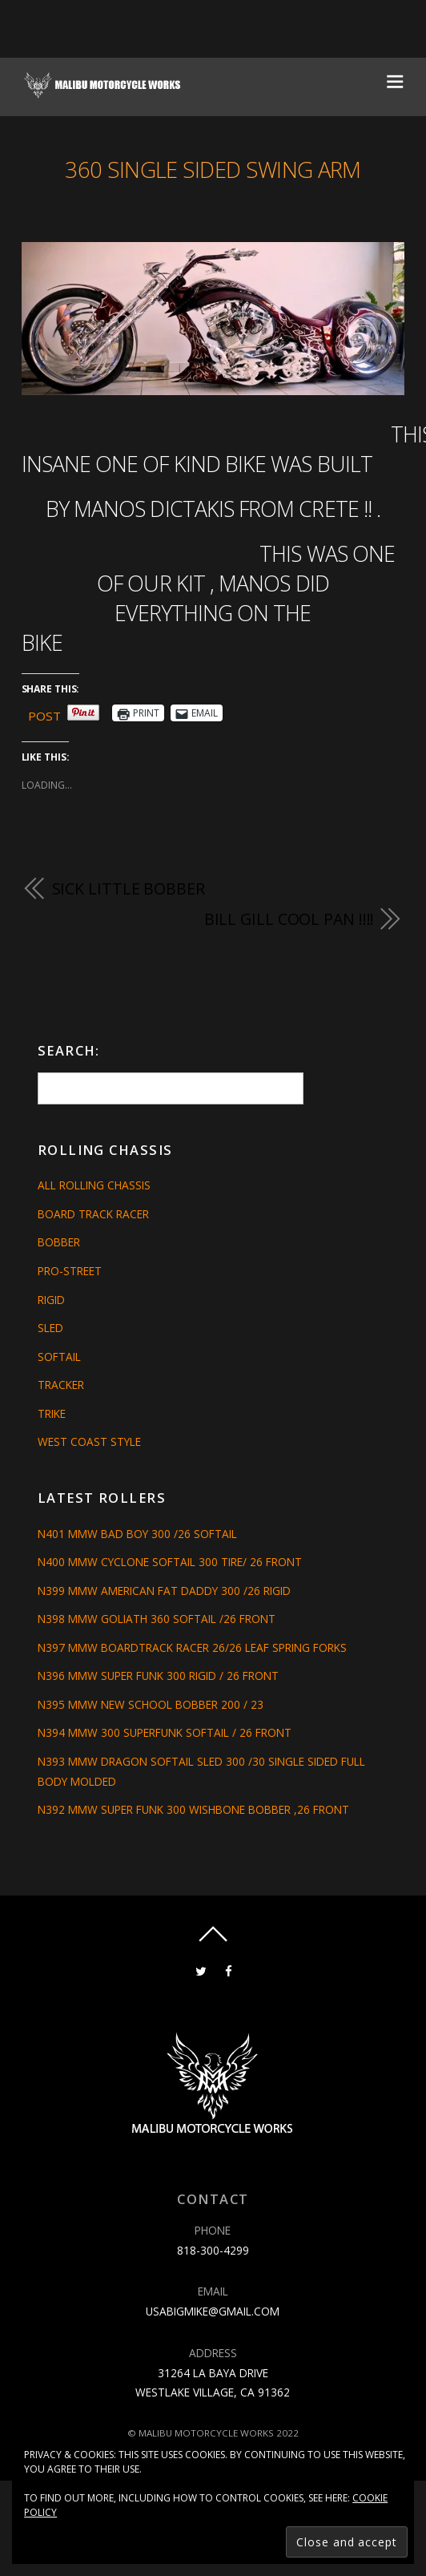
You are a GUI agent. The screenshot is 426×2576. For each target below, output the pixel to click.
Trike (52, 1413)
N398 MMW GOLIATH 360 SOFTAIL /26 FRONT (156, 1618)
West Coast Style (89, 1441)
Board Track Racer (93, 1213)
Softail (59, 1356)
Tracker (61, 1384)
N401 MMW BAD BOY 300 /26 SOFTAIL (137, 1533)
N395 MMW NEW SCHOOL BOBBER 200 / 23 (150, 1704)
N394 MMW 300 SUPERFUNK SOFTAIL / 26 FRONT (164, 1732)
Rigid (51, 1299)
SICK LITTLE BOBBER (128, 888)
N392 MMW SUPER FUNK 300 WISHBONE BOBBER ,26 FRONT (193, 1809)
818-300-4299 (213, 2250)
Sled (50, 1327)
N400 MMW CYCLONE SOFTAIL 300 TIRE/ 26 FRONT (170, 1561)
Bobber (59, 1242)
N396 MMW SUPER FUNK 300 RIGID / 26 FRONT (158, 1675)
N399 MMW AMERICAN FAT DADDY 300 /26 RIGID (164, 1590)
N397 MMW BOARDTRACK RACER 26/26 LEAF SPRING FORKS (192, 1647)
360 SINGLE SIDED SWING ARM (212, 169)
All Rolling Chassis (94, 1185)
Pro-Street (70, 1270)
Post (44, 713)
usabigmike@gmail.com (212, 2311)
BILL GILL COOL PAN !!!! (289, 919)
